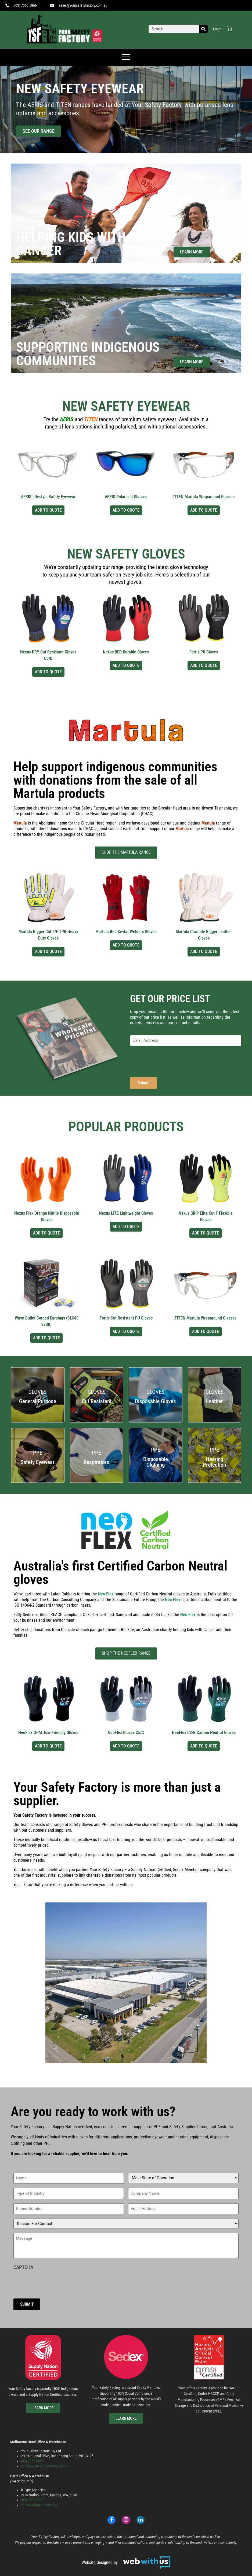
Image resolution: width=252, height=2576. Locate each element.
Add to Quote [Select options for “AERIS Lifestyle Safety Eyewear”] (48, 510)
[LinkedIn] (140, 2519)
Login (217, 29)
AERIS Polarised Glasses (126, 496)
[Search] (203, 29)
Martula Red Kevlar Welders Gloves (125, 931)
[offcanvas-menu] (126, 57)
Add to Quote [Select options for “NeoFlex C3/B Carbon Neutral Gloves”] (203, 1746)
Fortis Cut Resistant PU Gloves (126, 1318)
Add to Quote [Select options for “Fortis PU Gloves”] (203, 665)
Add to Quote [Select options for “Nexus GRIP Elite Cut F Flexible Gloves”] (205, 1233)
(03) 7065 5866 (32, 2460)
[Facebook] (111, 2519)
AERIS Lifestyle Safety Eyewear (48, 496)
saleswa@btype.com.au (39, 2505)
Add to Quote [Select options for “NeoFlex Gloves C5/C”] (126, 1746)
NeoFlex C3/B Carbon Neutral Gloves (204, 1732)
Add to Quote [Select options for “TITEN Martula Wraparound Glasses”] (203, 510)
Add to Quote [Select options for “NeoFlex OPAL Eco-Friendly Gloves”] (48, 1746)
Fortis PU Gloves (203, 652)
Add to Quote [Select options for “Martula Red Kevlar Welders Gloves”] (126, 945)
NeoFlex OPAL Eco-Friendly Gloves (48, 1732)
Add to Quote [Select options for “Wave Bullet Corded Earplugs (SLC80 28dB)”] (46, 1337)
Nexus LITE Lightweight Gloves (126, 1213)
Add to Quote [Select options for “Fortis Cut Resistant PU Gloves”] (126, 1331)
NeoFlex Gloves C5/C (126, 1732)
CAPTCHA (23, 2267)
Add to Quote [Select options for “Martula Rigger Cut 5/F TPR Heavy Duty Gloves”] (48, 951)
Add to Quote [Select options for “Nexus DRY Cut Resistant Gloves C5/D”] (48, 671)
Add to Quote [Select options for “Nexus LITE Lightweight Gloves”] (126, 1226)
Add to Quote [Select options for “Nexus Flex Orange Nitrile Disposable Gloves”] (46, 1233)
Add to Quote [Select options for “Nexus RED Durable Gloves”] (126, 665)
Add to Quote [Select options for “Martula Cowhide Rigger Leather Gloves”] (203, 951)
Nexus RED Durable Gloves (126, 652)
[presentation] (171, 1060)
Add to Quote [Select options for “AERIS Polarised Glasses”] (126, 510)
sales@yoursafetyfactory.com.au (45, 2465)
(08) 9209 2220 (32, 2499)
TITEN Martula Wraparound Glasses (204, 496)
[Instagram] (126, 2519)
